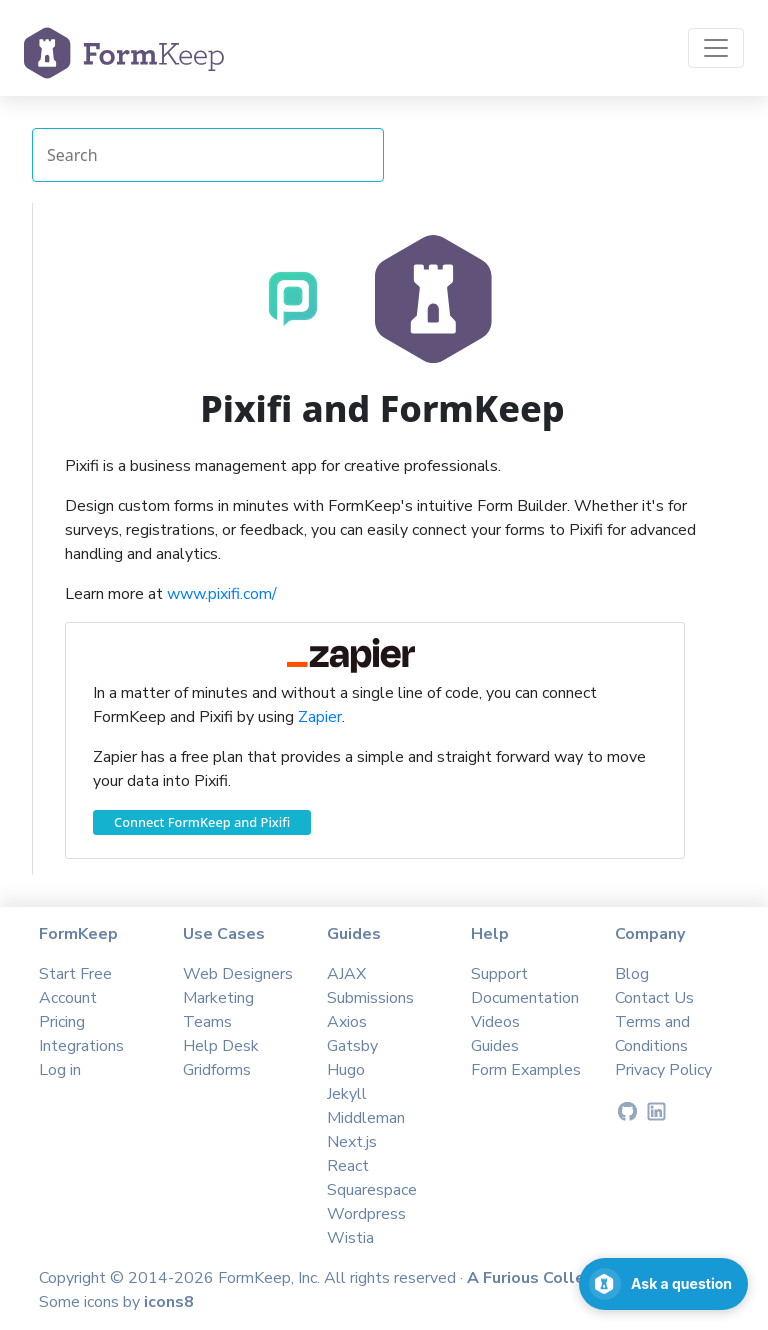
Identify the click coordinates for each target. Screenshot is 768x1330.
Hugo (346, 1070)
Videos (495, 1022)
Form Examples (526, 1070)
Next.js (352, 1142)
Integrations (81, 1046)
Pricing (62, 1022)
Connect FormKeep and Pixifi (202, 822)
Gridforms (217, 1070)
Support (499, 974)
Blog (632, 974)
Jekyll (347, 1094)
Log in (60, 1070)
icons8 (169, 1302)
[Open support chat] (663, 1284)
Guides (495, 1046)
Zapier (320, 717)
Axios (347, 1022)
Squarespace (372, 1190)
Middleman (366, 1118)
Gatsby (352, 1046)
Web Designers (238, 974)
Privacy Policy (663, 1070)
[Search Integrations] (208, 155)
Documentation (525, 998)
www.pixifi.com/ (222, 594)
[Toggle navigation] (716, 48)
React (348, 1166)
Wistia (350, 1238)
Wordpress (366, 1214)
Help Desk (221, 1046)
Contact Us (654, 998)
